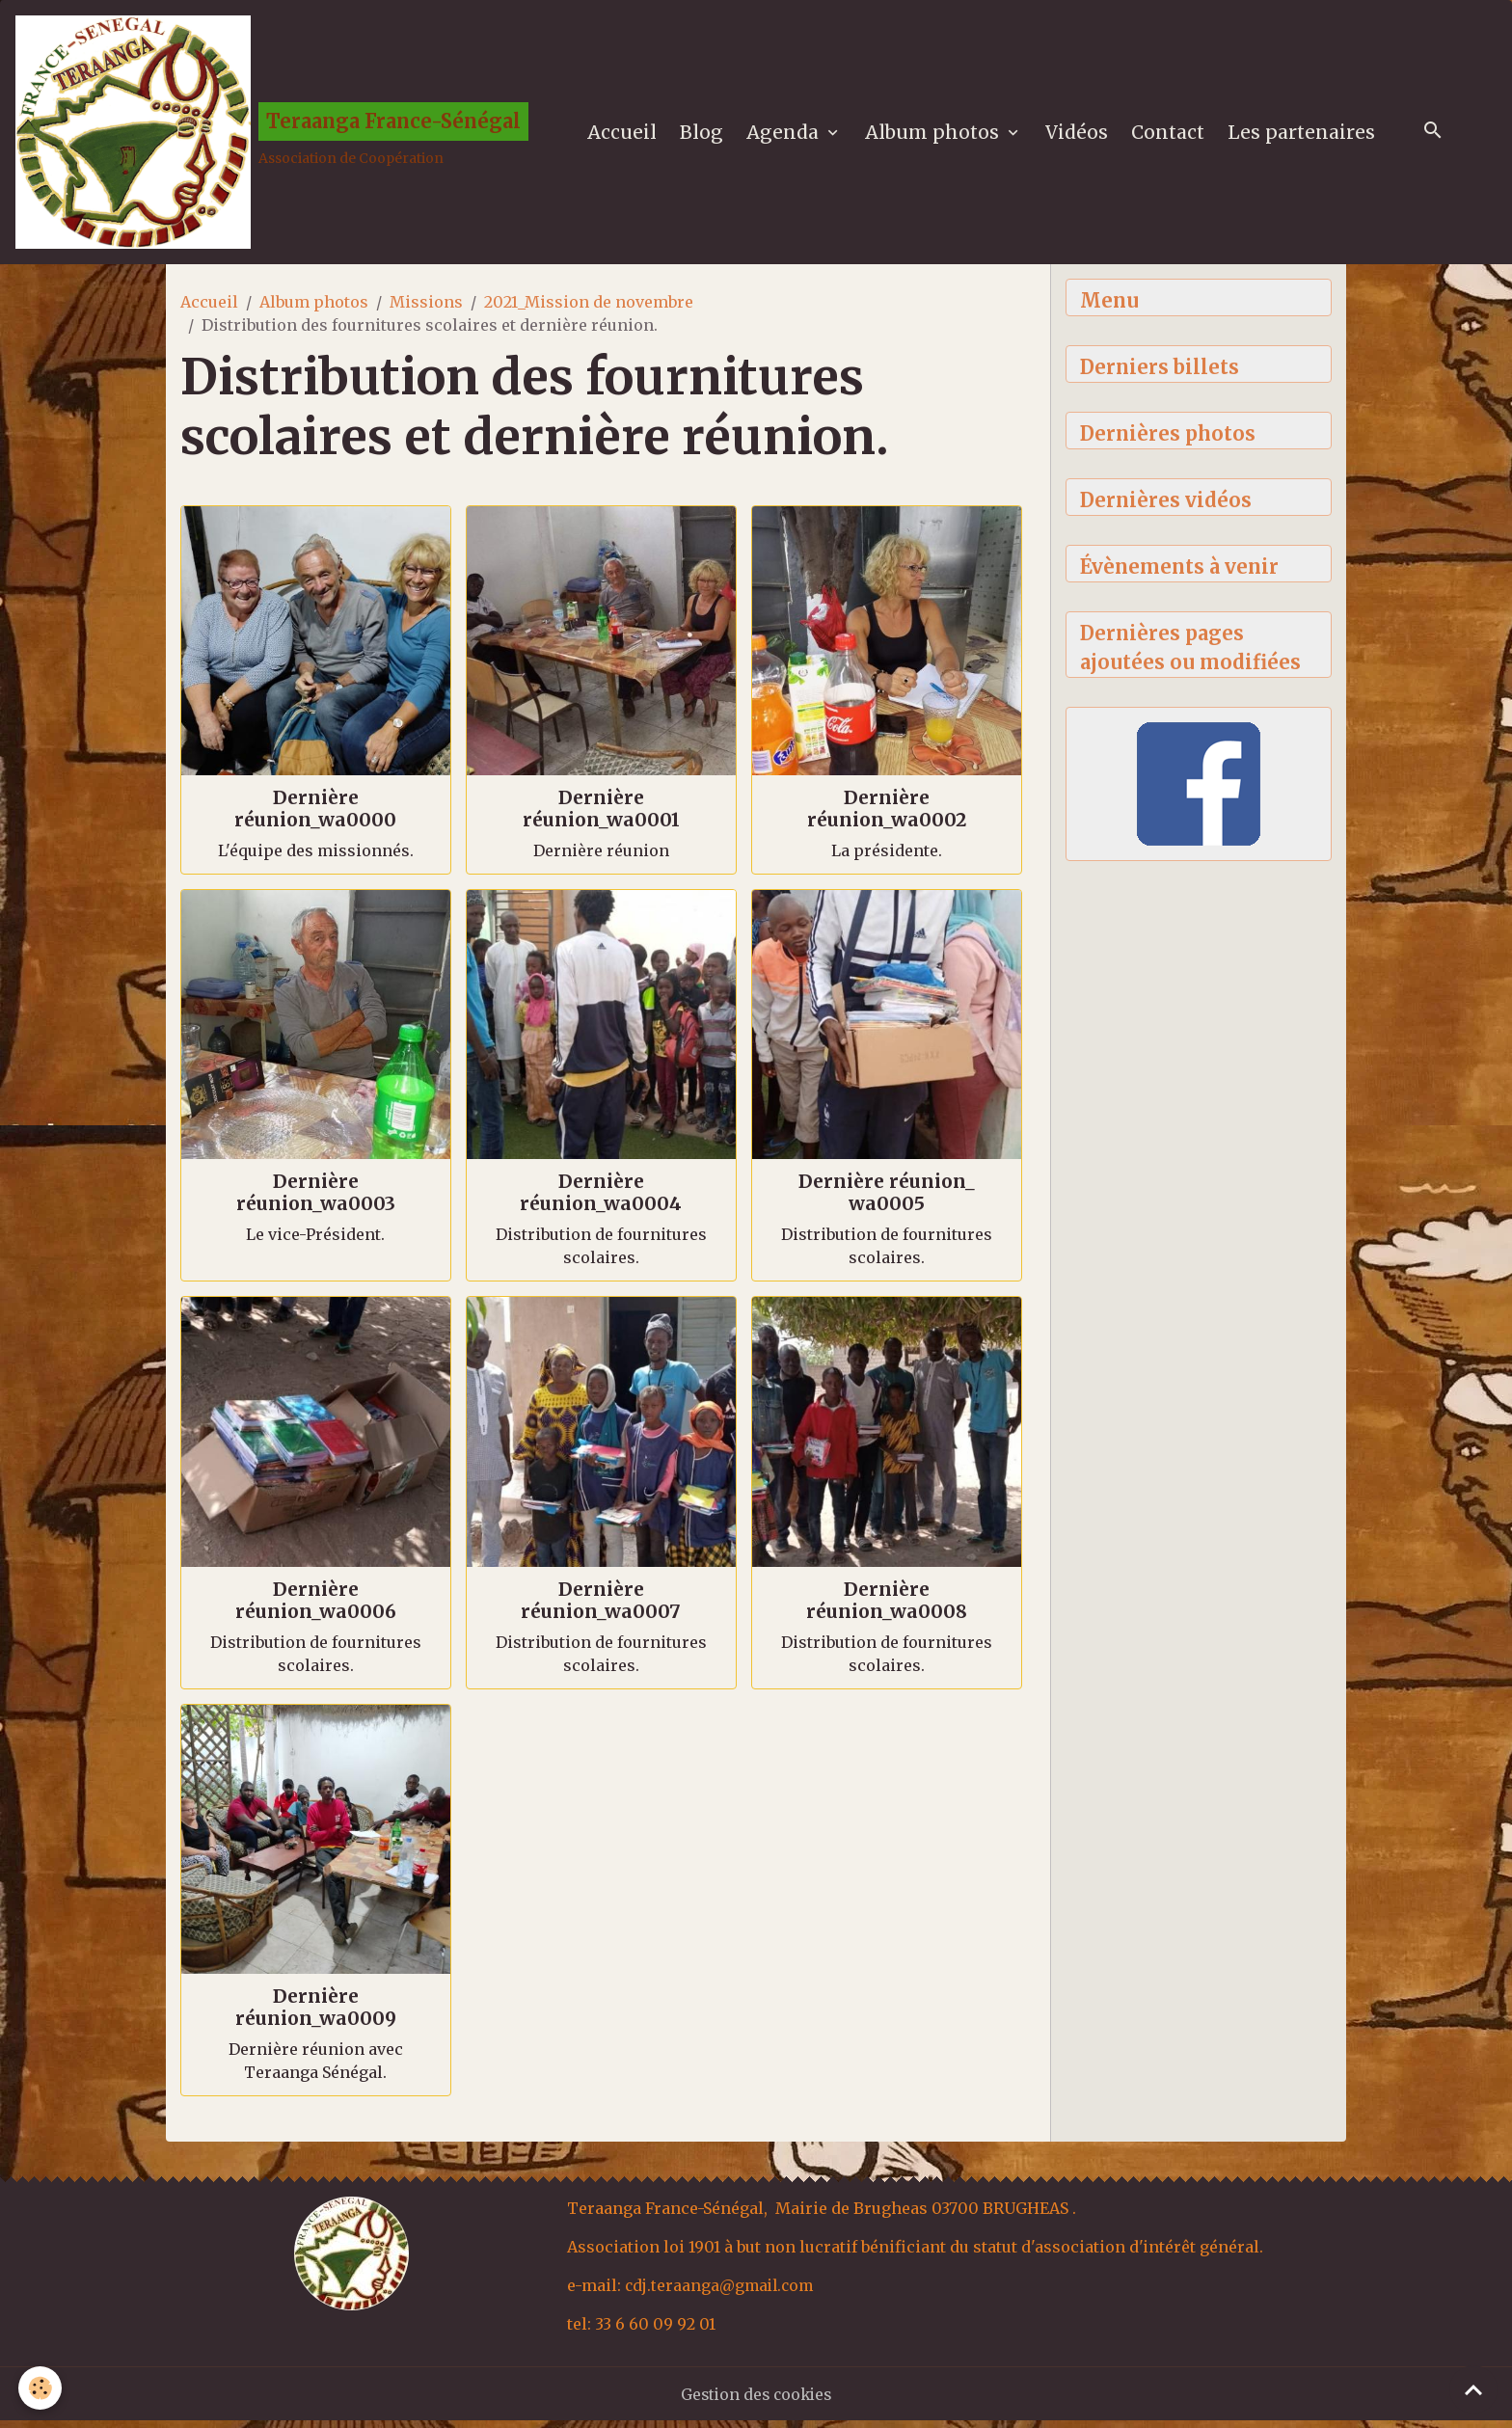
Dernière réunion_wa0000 (315, 816)
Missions (426, 309)
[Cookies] (41, 2388)
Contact (1171, 136)
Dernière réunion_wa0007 (601, 1607)
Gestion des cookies (756, 2401)
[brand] (275, 135)
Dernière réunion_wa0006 (315, 1607)
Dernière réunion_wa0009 (315, 2014)
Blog (705, 136)
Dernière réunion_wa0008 (886, 1607)
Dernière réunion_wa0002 (886, 816)
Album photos (938, 136)
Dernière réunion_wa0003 (315, 1200)
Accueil (626, 136)
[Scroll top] (1473, 2389)
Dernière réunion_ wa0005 (886, 1200)
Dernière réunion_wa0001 (601, 816)
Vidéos (1080, 136)
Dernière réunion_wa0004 (601, 1200)
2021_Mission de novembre (588, 309)
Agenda (788, 136)
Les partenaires (1305, 136)
